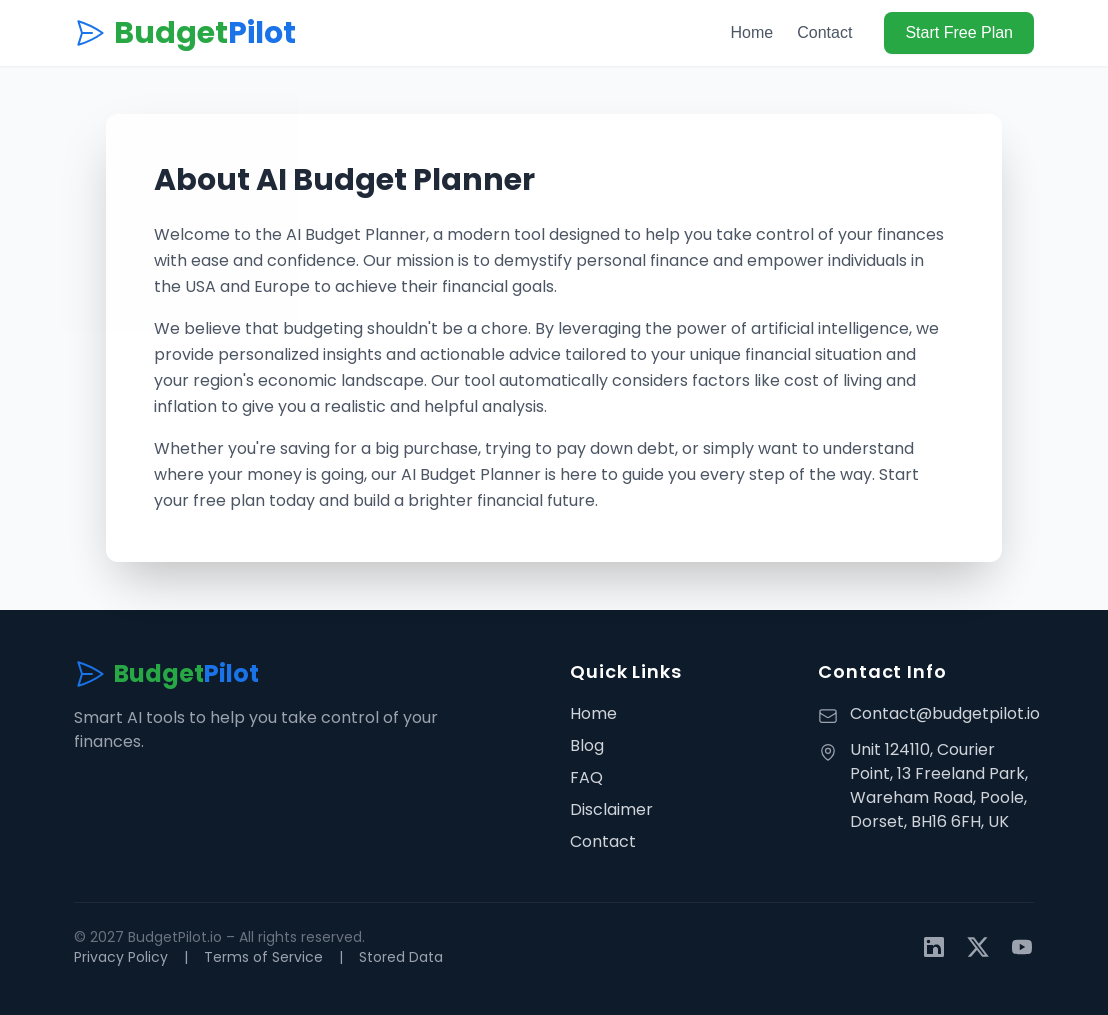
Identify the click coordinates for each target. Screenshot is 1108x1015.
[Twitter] (978, 947)
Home (752, 32)
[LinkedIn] (934, 947)
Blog (587, 745)
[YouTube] (1022, 947)
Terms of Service (263, 957)
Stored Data (401, 957)
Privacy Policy (121, 957)
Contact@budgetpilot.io (945, 713)
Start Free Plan (959, 32)
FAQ (586, 777)
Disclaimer (611, 809)
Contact (824, 32)
